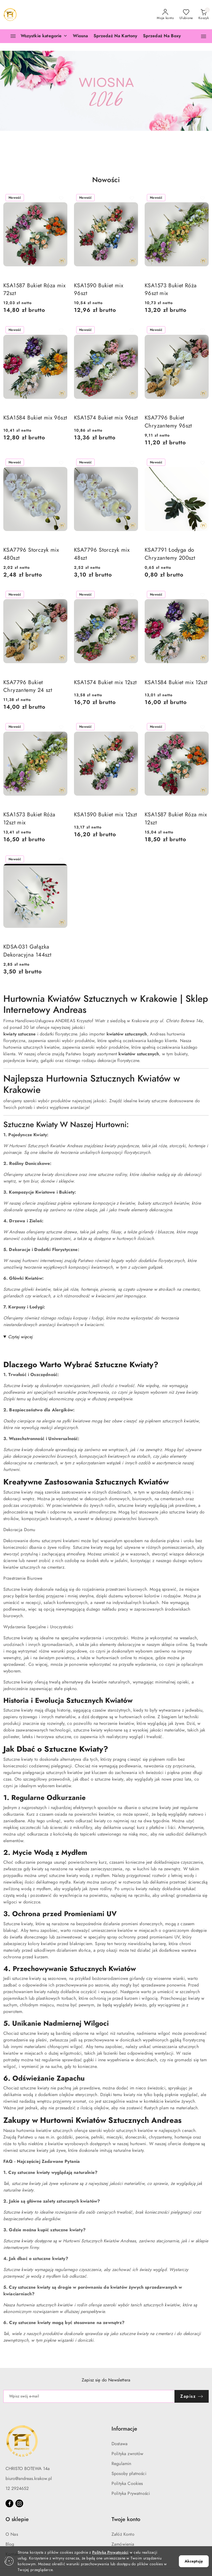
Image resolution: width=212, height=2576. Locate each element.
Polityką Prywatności (110, 2552)
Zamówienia (123, 2544)
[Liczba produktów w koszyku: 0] (203, 15)
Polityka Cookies (127, 2484)
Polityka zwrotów (128, 2454)
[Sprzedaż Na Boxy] (162, 36)
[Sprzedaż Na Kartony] (115, 36)
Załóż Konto (123, 2534)
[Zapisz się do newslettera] (89, 2396)
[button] (203, 36)
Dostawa (120, 2444)
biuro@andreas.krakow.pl (29, 2479)
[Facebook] (9, 2503)
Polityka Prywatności (131, 2493)
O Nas (12, 2534)
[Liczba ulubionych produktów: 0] (186, 15)
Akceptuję (194, 2561)
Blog (10, 2544)
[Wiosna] (80, 36)
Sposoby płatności (129, 2474)
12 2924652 (17, 2488)
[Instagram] (19, 2503)
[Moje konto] (165, 15)
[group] (106, 91)
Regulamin (121, 2464)
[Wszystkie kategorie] (36, 36)
